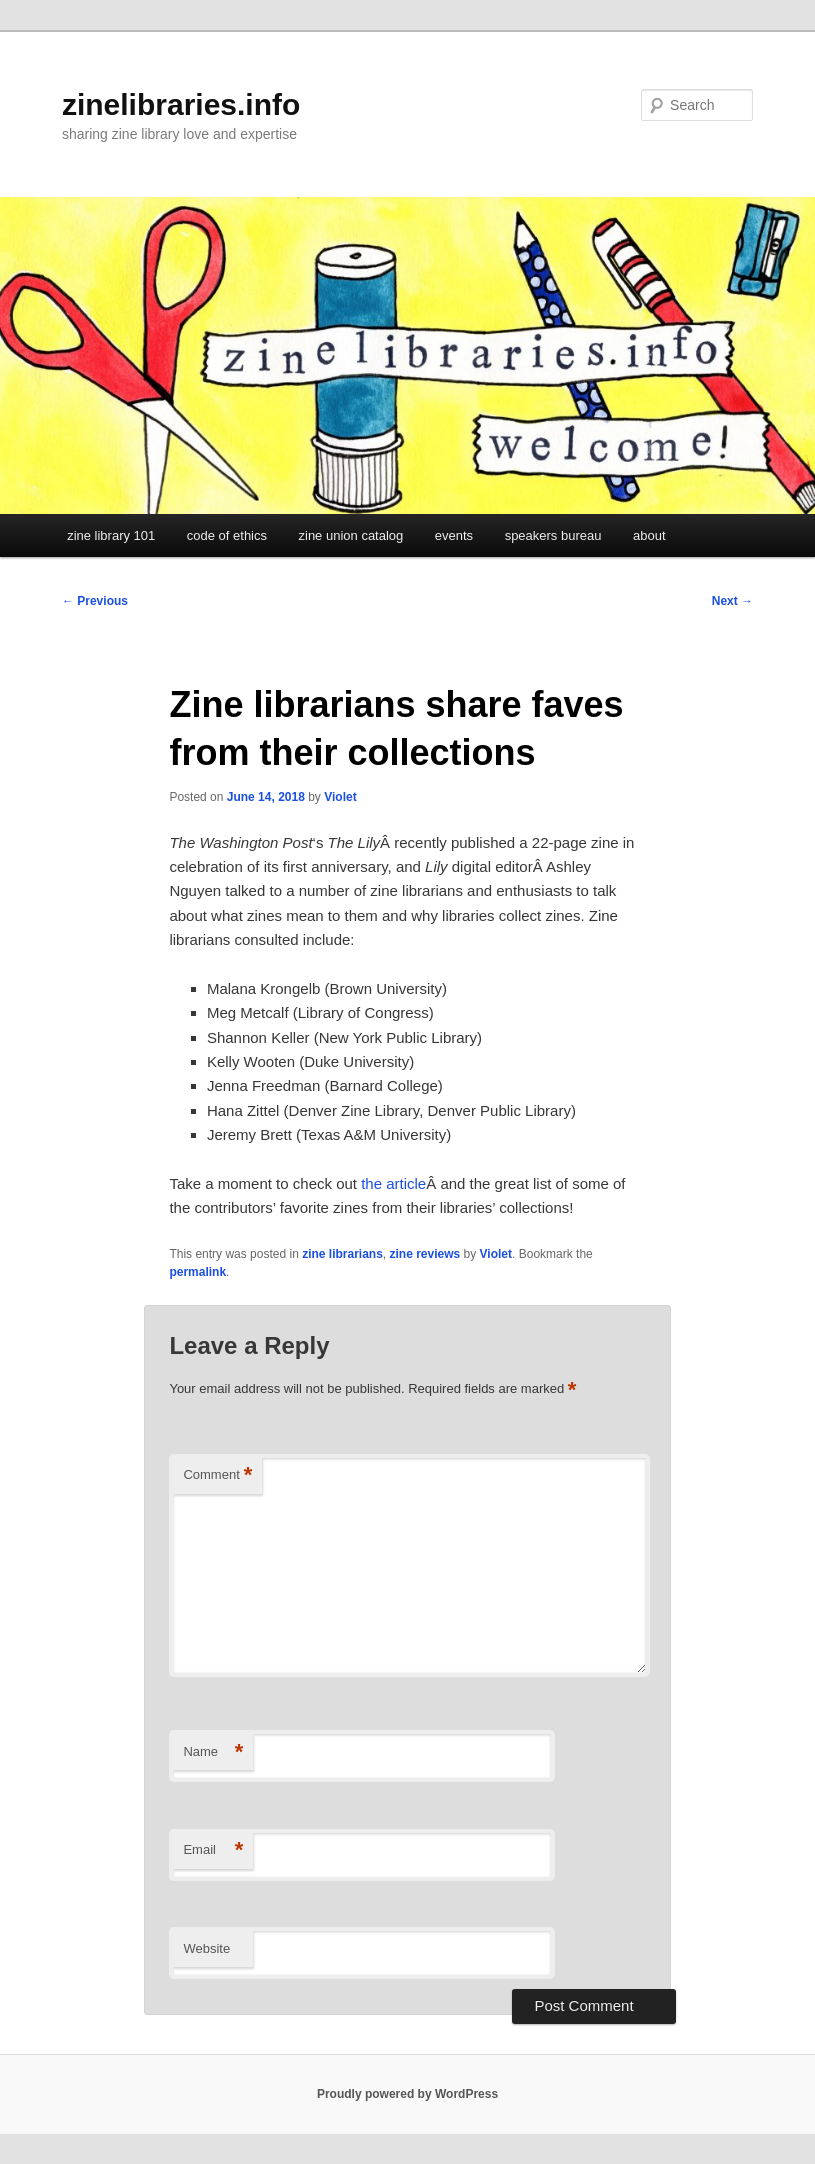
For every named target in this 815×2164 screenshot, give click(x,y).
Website (206, 1948)
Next (732, 601)
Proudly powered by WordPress (407, 2094)
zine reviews (425, 1254)
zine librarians (342, 1254)
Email (213, 1850)
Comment (217, 1475)
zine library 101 (111, 535)
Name (213, 1752)
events (454, 535)
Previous (95, 601)
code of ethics (227, 535)
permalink (197, 1272)
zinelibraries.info (181, 104)
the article (393, 1183)
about (649, 535)
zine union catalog (351, 535)
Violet (340, 797)
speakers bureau (553, 535)
